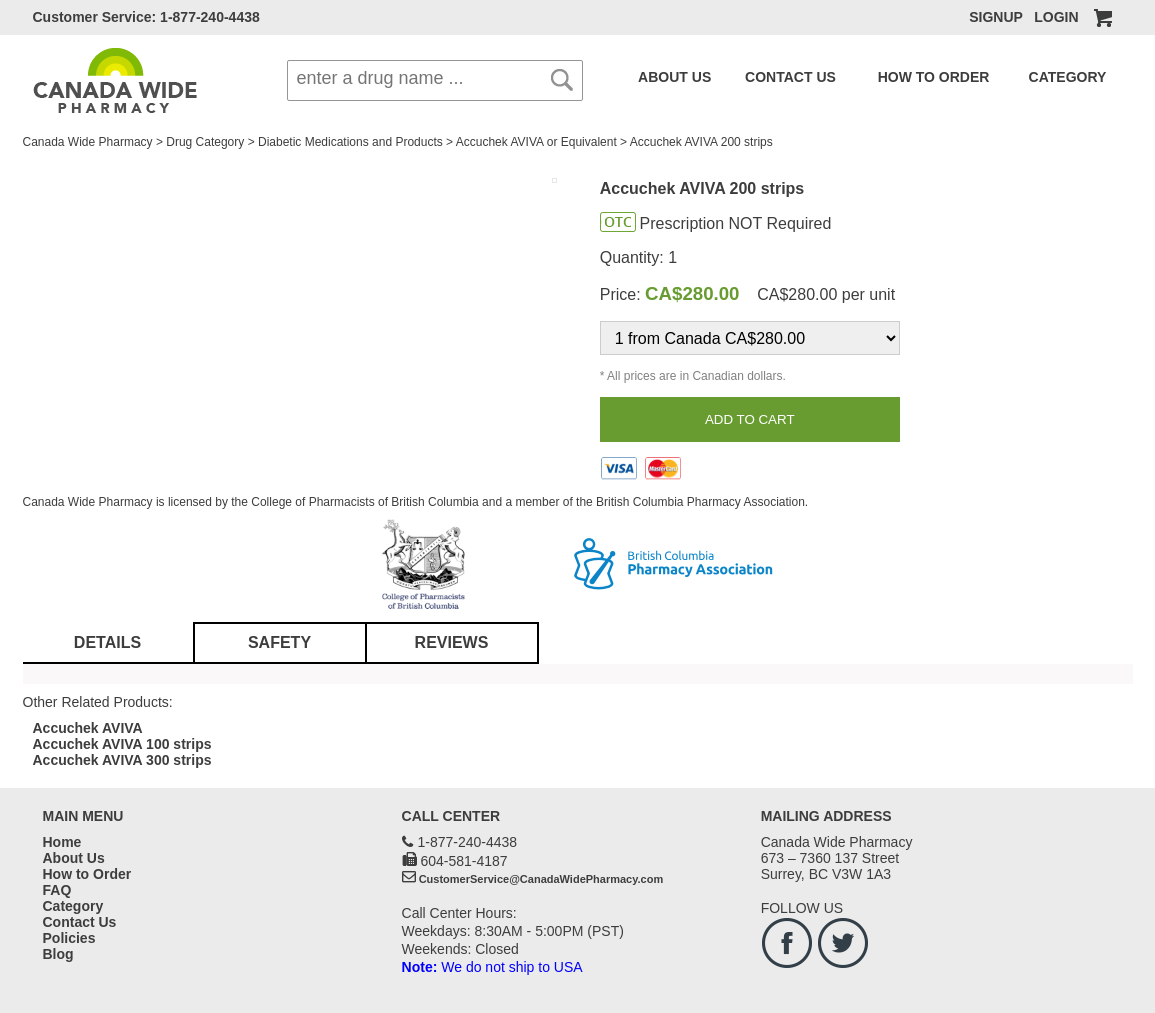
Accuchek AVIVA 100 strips (122, 744)
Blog (58, 954)
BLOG (1098, 77)
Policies (69, 938)
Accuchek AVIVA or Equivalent (536, 142)
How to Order (87, 874)
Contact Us (80, 922)
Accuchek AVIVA (88, 728)
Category (73, 906)
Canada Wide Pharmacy (88, 142)
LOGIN (1056, 17)
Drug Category (205, 142)
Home (62, 842)
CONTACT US (763, 77)
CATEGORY (995, 77)
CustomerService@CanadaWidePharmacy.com (541, 879)
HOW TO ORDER (883, 77)
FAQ (1057, 77)
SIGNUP (995, 17)
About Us (74, 858)
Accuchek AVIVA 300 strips (122, 760)
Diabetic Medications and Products (350, 142)
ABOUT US (666, 77)
